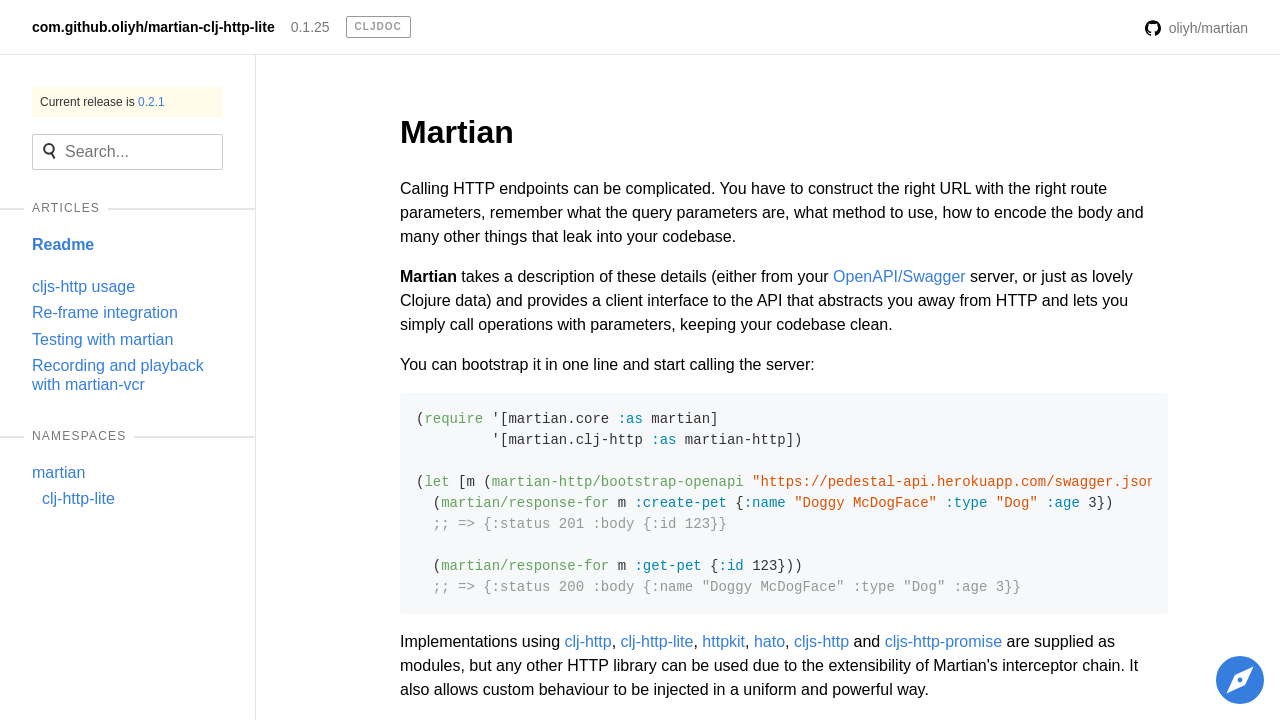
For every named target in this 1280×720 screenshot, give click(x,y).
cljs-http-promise (943, 641)
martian (58, 472)
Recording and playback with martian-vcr (118, 374)
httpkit (723, 641)
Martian (457, 132)
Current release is (102, 102)
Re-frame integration (105, 312)
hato (769, 641)
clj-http (588, 641)
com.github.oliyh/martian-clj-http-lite (153, 27)
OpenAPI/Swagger (899, 276)
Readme (63, 244)
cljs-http (821, 641)
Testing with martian (102, 339)
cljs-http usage (83, 286)
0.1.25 (310, 27)
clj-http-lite (78, 498)
